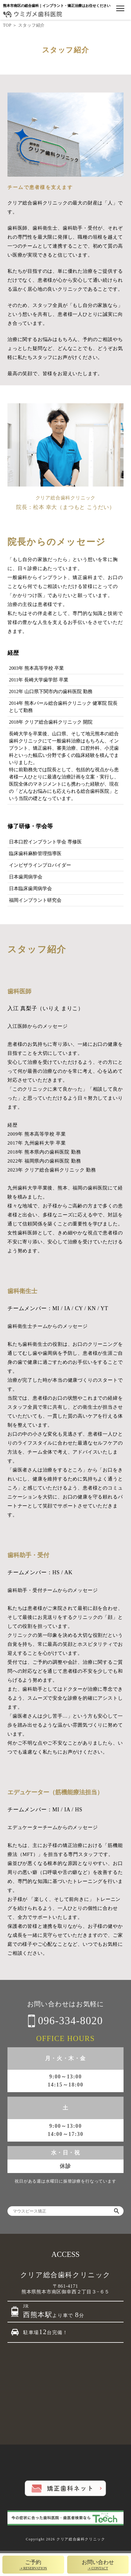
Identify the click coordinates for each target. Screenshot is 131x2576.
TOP (7, 25)
